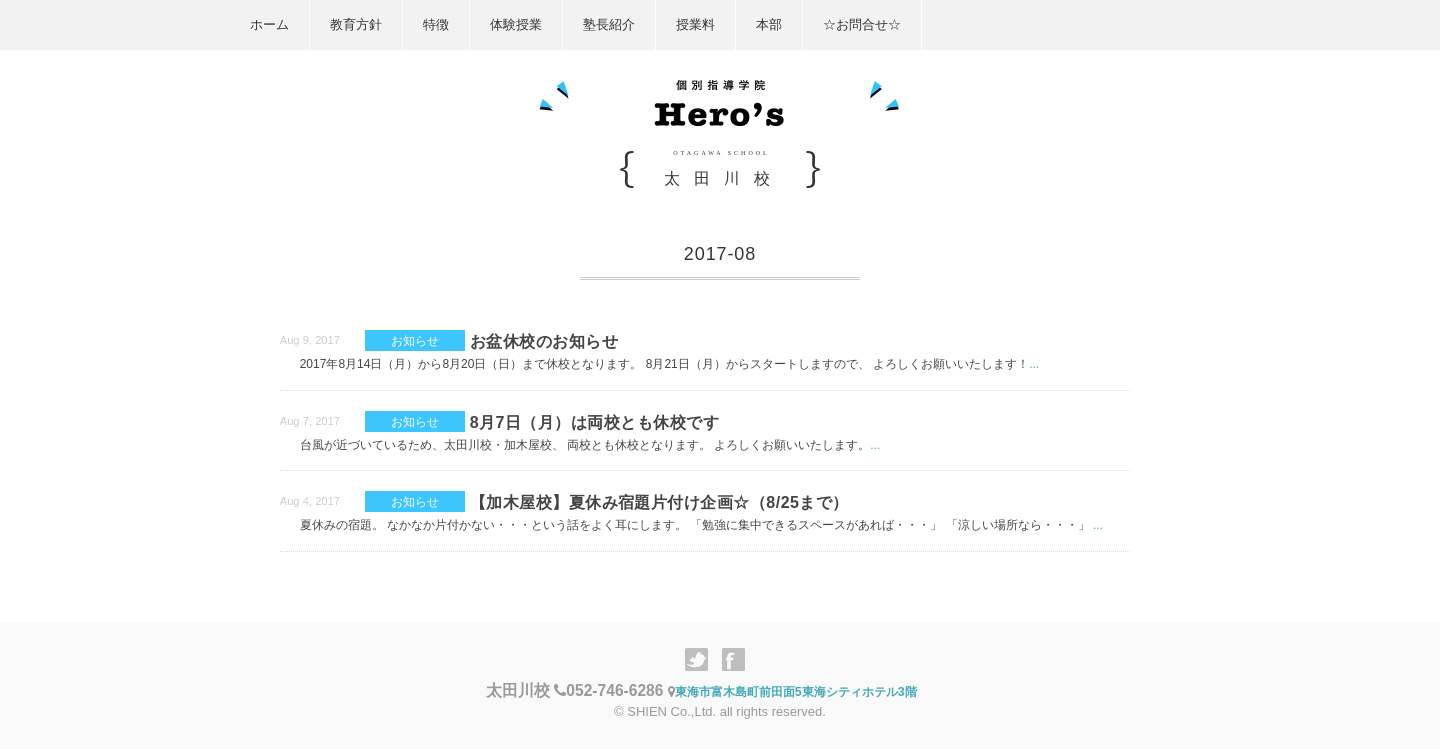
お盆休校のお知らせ (544, 341)
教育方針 (356, 24)
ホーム (269, 24)
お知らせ (415, 340)
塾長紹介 (609, 24)
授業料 (695, 24)
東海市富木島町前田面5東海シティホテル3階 (792, 692)
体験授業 (516, 24)
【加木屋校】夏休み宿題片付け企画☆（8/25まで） (659, 502)
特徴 (436, 24)
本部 (769, 24)
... (1034, 364)
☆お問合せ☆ (862, 24)
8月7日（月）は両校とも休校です (594, 422)
